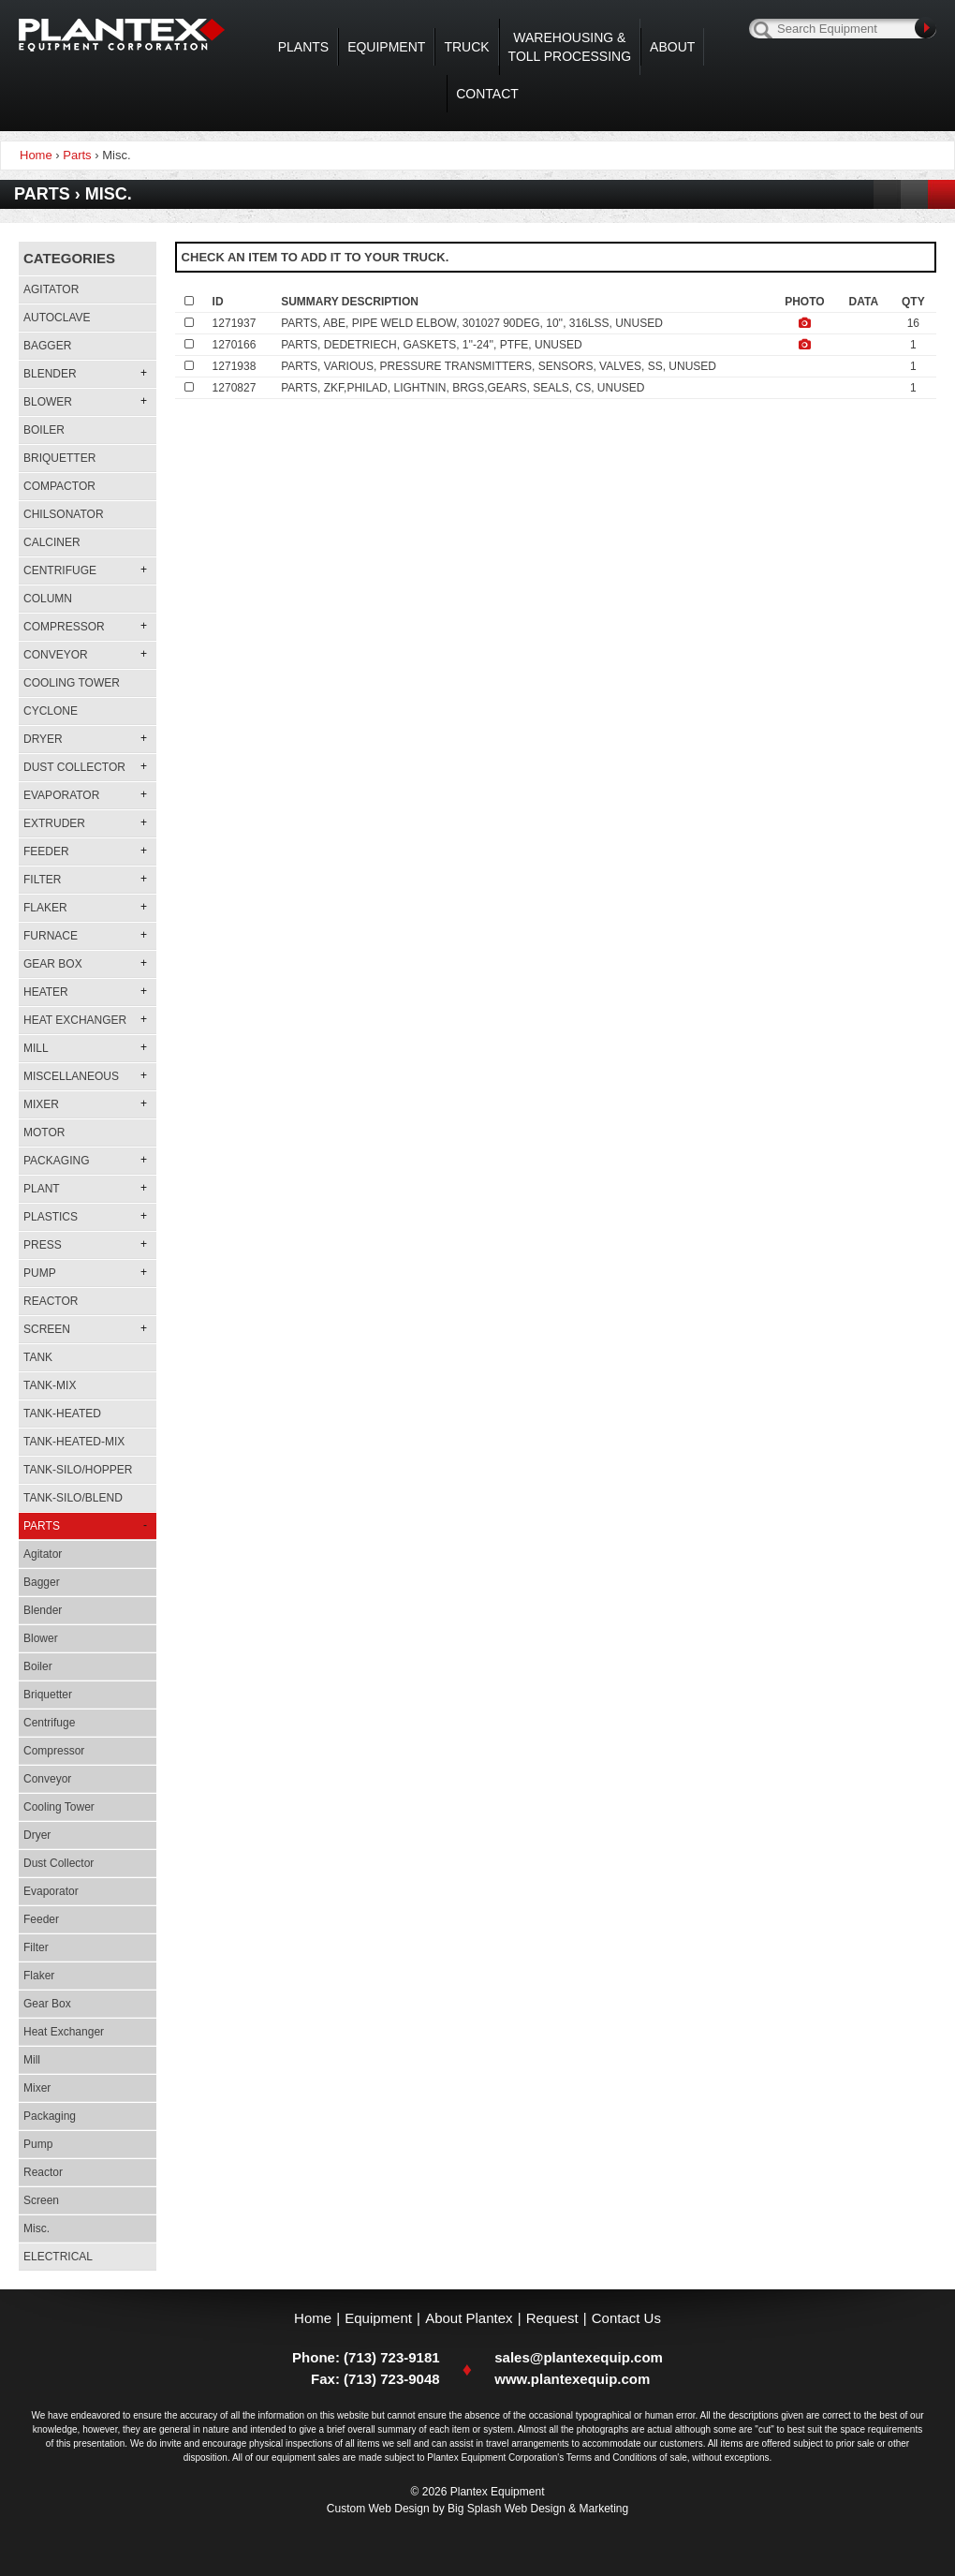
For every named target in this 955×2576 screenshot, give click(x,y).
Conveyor (47, 1778)
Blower (40, 1638)
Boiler (44, 430)
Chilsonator (63, 514)
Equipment (386, 46)
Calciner (52, 542)
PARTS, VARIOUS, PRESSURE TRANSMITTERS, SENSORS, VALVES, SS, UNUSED (498, 366)
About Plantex (468, 2318)
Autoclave (57, 317)
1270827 (235, 387)
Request (552, 2318)
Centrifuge (49, 1722)
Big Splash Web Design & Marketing (538, 2508)
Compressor (53, 1750)
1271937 (235, 323)
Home (312, 2318)
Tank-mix (49, 1385)
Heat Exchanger (63, 2031)
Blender (42, 1610)
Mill (31, 2059)
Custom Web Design (378, 2508)
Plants (303, 46)
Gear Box (47, 2003)
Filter (36, 1947)
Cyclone (50, 711)
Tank (37, 1357)
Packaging (49, 2116)
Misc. (36, 2228)
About (672, 46)
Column (47, 598)
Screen (41, 2200)
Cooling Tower (71, 682)
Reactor (50, 1301)
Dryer (37, 1835)
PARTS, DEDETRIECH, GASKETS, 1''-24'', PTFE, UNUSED (431, 344)
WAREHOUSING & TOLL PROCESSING (569, 47)
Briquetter (59, 458)
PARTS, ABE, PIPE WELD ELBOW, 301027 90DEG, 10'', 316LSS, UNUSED (472, 323)
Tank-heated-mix (74, 1441)
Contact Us (626, 2318)
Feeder (41, 1919)
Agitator (51, 289)
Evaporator (51, 1891)
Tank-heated (62, 1413)
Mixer (37, 2088)
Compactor (59, 486)
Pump (37, 2144)
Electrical (58, 2256)
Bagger (47, 345)
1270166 (235, 344)
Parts (77, 155)
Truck (466, 46)
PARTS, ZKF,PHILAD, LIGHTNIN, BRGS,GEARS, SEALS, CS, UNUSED (462, 387)
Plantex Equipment (122, 35)
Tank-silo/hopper (77, 1469)
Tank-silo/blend (73, 1497)
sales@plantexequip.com (578, 2357)
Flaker (38, 1975)
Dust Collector (58, 1863)
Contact (487, 93)
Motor (44, 1132)
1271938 (235, 366)
